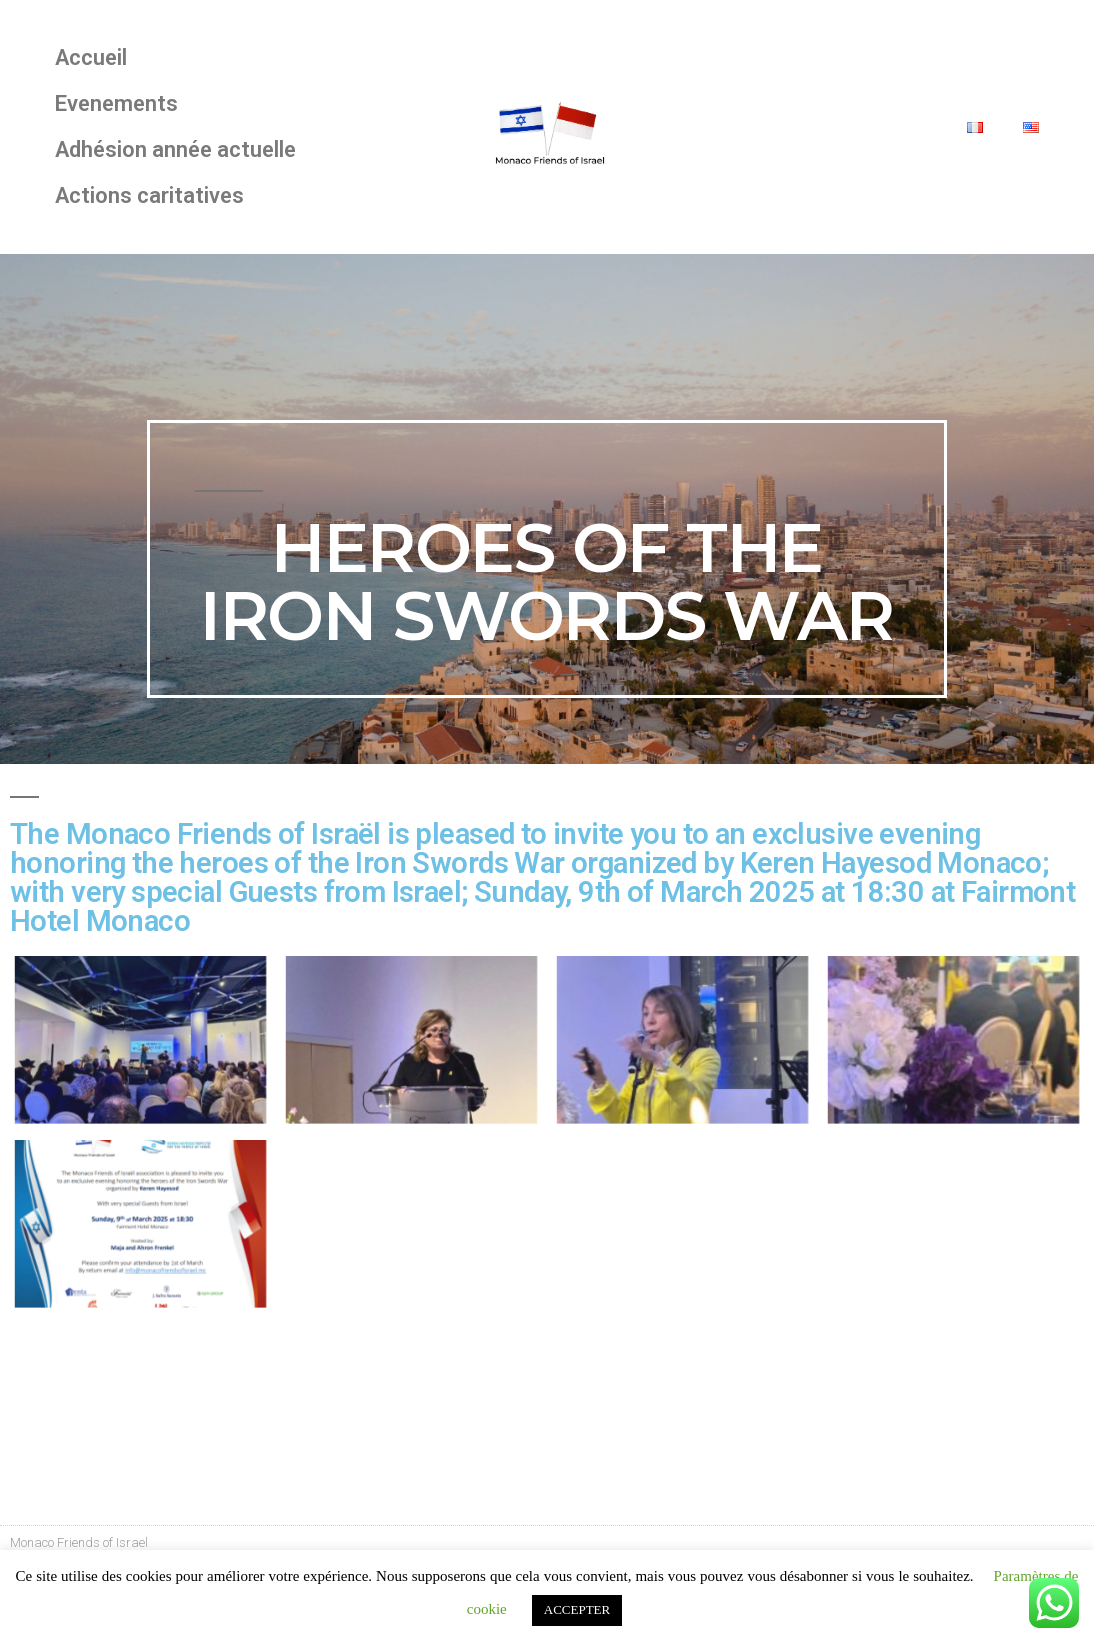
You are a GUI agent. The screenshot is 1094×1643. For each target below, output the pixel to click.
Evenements (116, 103)
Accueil (91, 57)
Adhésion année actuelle (175, 149)
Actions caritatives (149, 195)
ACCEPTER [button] (577, 1610)
